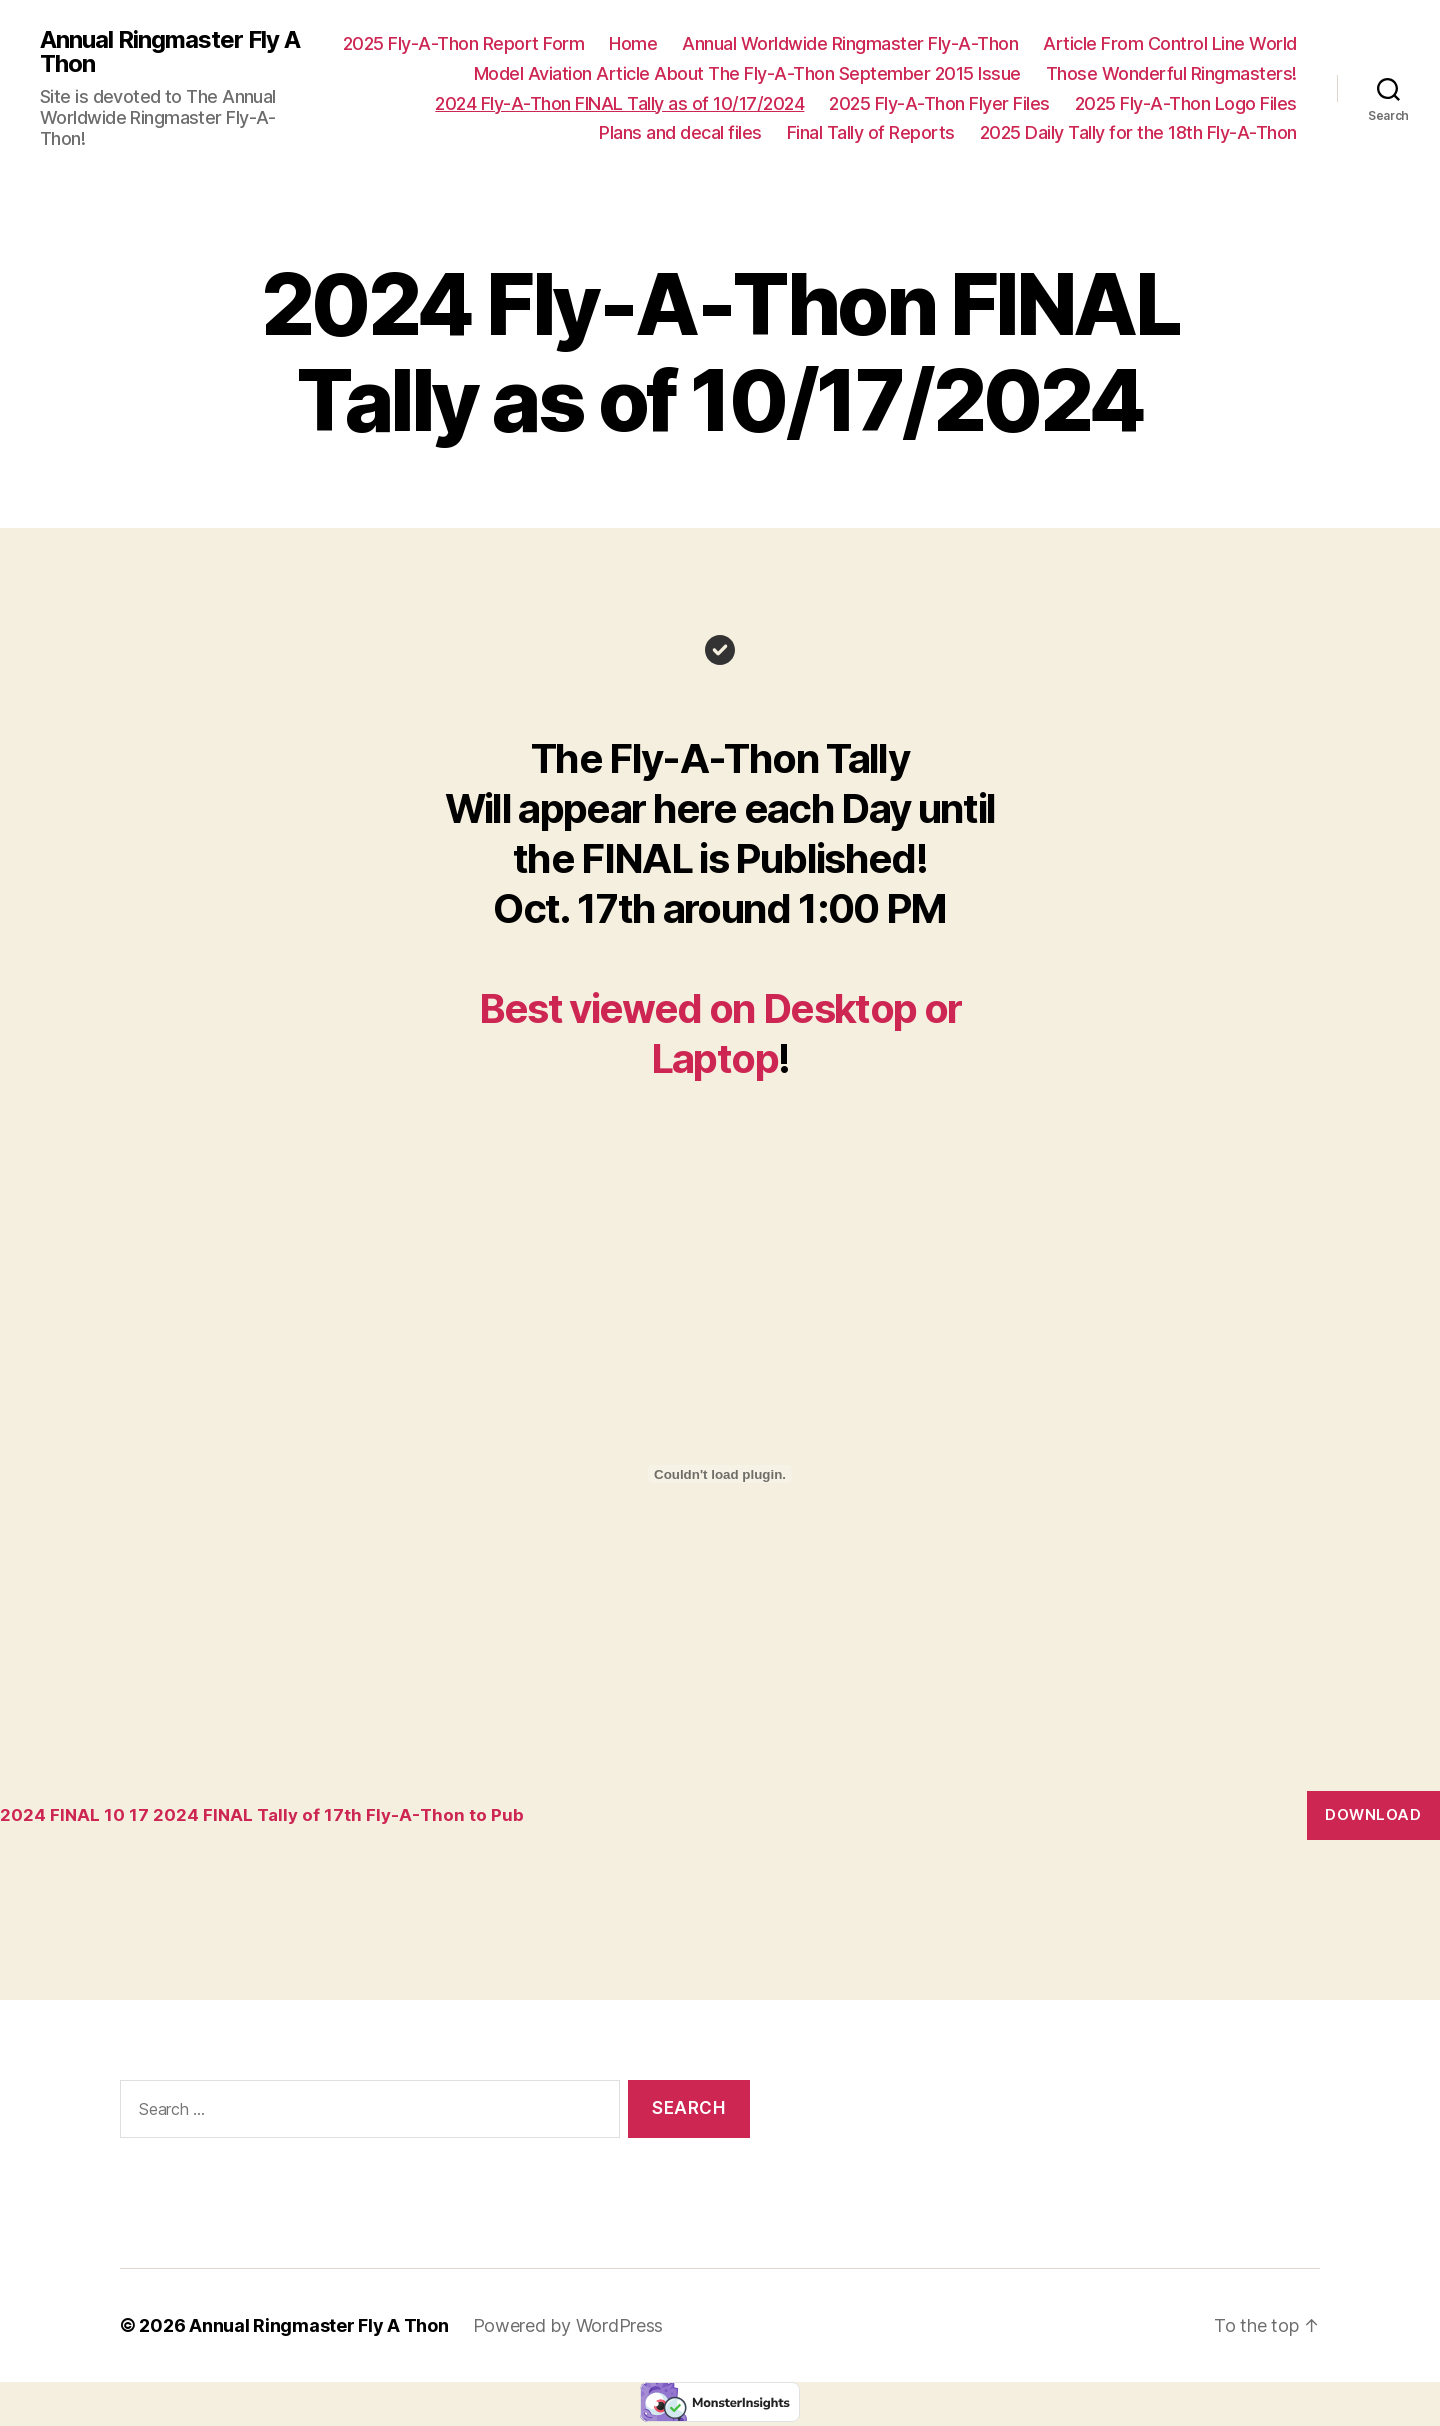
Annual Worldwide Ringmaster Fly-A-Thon (850, 43)
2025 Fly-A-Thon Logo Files (1186, 103)
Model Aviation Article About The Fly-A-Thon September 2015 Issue (747, 73)
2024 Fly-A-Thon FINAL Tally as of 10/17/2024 (619, 103)
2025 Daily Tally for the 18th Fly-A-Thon (1138, 132)
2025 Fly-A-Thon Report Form (464, 43)
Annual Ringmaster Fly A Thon (170, 52)
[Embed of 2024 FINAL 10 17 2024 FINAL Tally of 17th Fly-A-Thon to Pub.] (720, 1474)
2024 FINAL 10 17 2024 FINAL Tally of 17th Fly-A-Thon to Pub (262, 1815)
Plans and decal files (680, 132)
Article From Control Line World (1170, 43)
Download (1373, 1814)
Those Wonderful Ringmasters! (1171, 73)
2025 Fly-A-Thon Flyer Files (939, 103)
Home (633, 43)
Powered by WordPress (568, 2325)
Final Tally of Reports (871, 132)
